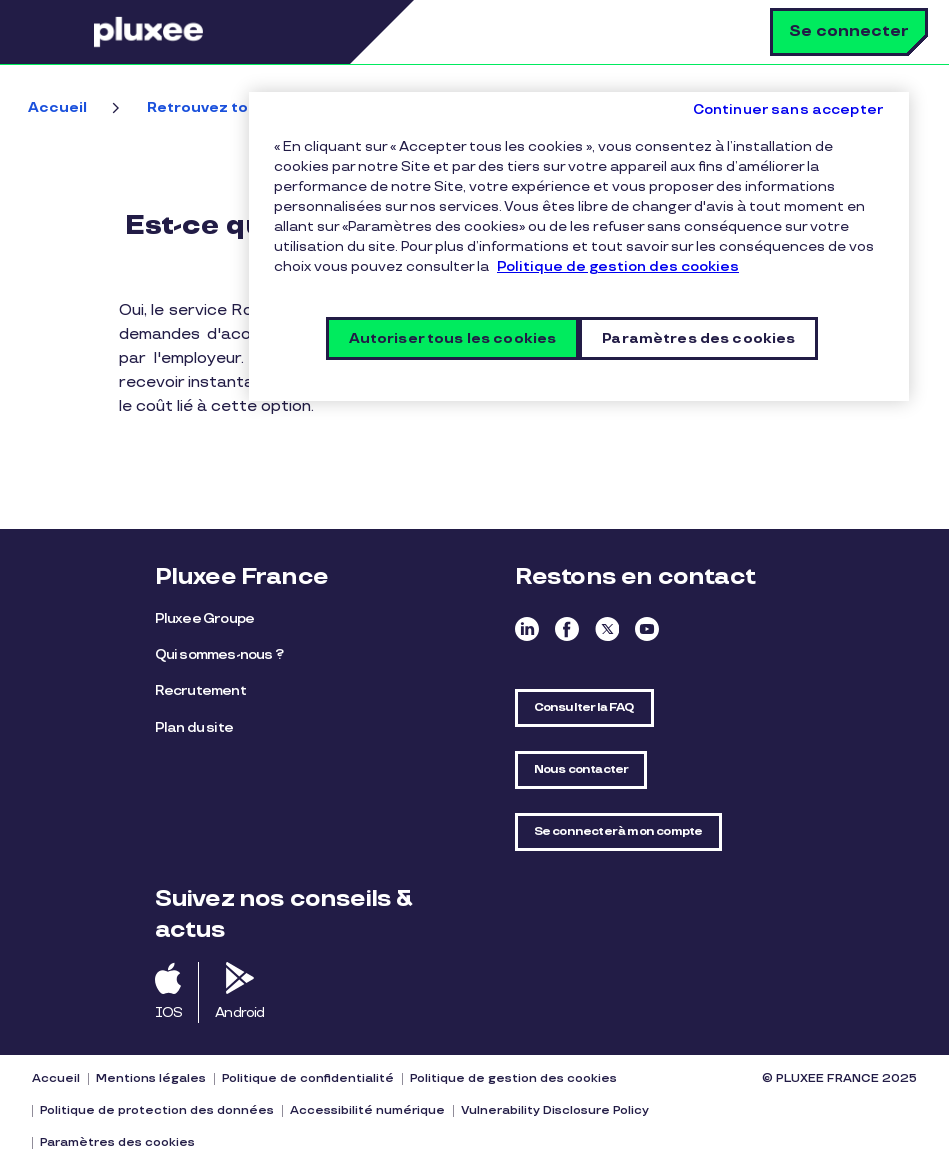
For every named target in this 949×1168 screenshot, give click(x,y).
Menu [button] (65, 32)
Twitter (607, 629)
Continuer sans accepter (788, 109)
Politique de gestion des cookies (513, 1078)
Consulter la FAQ (584, 707)
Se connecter (849, 31)
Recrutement (200, 690)
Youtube (647, 629)
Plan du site (194, 727)
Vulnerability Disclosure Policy (555, 1110)
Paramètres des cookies (117, 1142)
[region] (579, 246)
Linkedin (527, 629)
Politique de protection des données (157, 1110)
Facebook (567, 629)
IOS (169, 1012)
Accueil (57, 107)
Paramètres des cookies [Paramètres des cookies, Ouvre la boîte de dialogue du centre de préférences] (698, 338)
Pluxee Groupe (205, 618)
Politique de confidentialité (308, 1078)
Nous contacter (581, 769)
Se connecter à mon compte (618, 831)
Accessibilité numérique (367, 1110)
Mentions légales (151, 1078)
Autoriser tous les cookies (453, 338)
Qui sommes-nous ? (219, 654)
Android (239, 1012)
